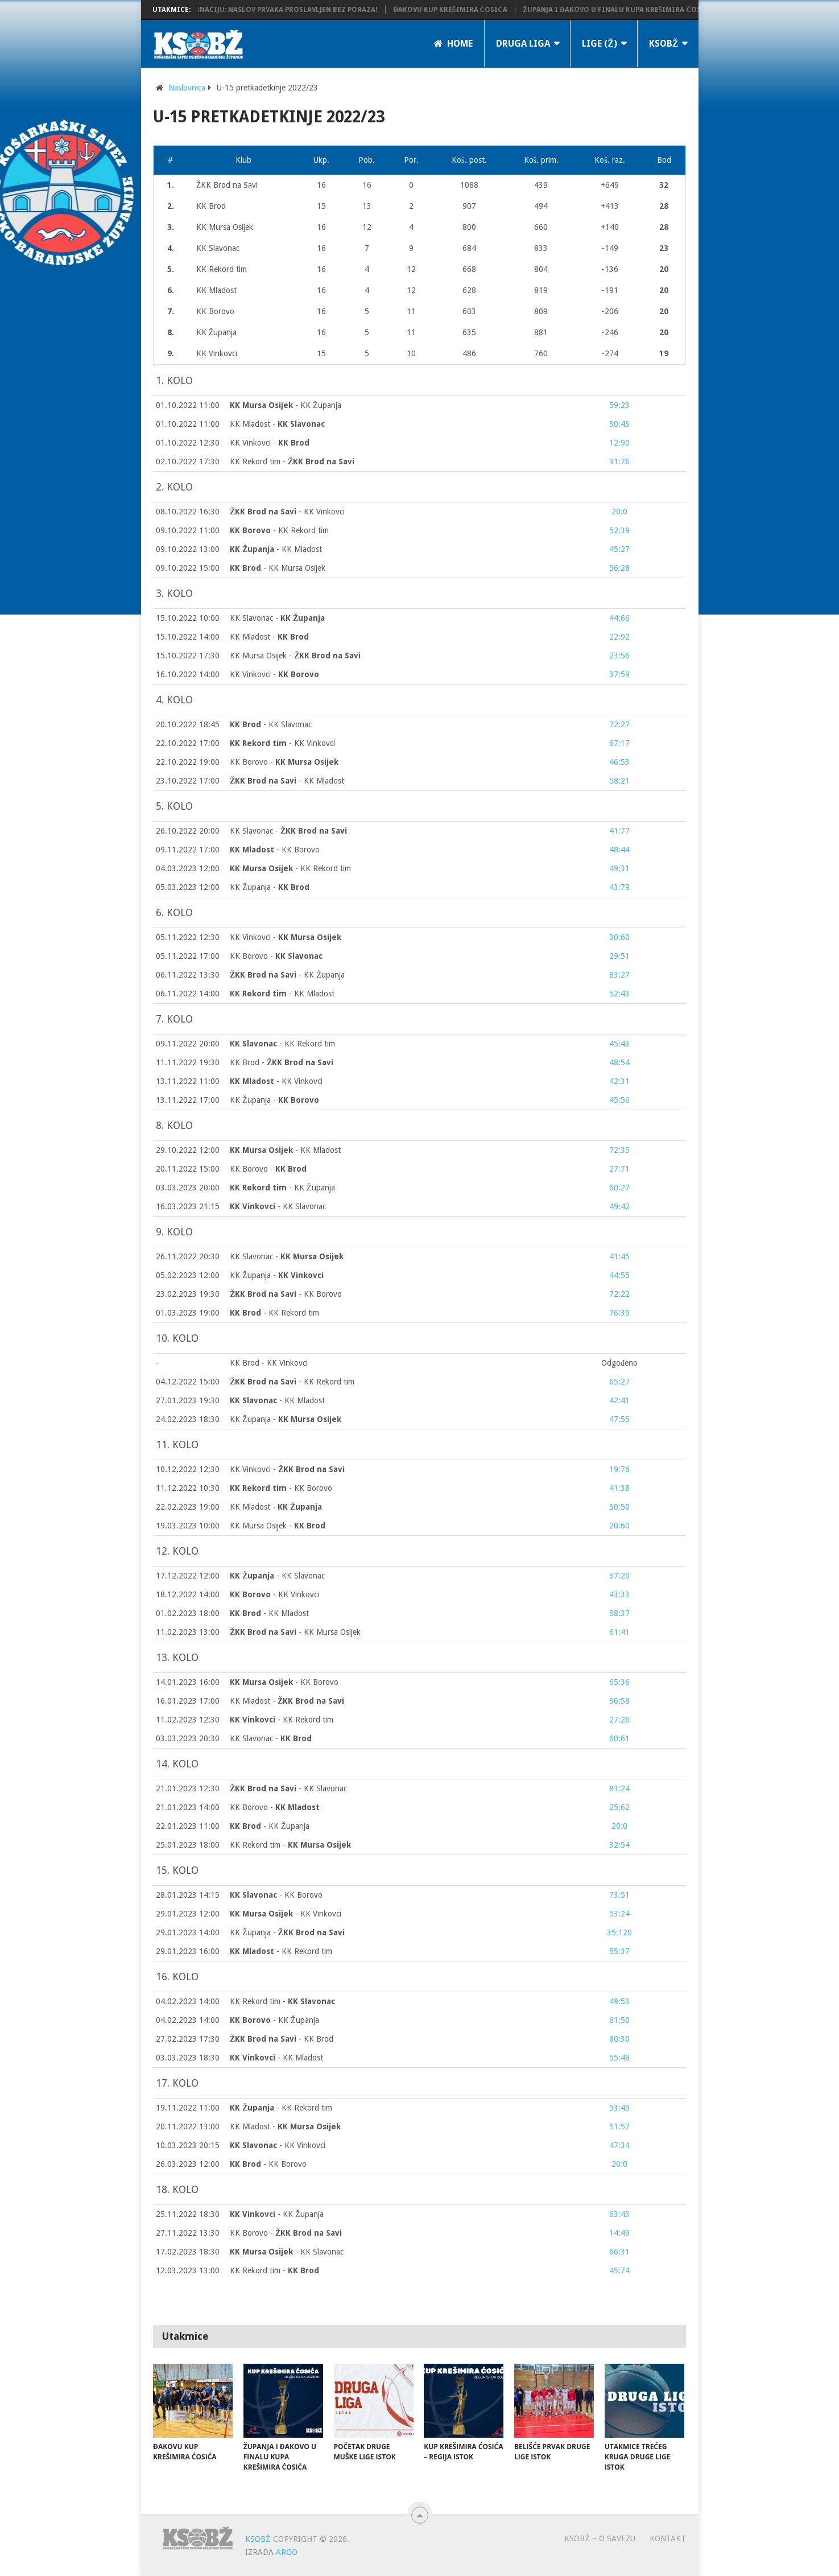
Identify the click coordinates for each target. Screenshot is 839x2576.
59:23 (619, 405)
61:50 (619, 2020)
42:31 (619, 1081)
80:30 (619, 2038)
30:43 (619, 423)
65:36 (619, 1682)
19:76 (619, 1469)
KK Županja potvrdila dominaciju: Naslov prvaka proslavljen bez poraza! (264, 10)
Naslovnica (186, 87)
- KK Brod (281, 2038)
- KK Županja (285, 405)
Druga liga (523, 43)
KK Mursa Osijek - (295, 655)
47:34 (619, 2145)
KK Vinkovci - (269, 442)
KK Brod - (281, 1062)
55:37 (619, 1951)
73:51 (619, 1894)
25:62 (619, 1807)
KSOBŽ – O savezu (599, 2538)
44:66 (619, 618)
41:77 (619, 830)
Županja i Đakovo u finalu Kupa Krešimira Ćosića (646, 10)
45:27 (619, 549)
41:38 (619, 1488)
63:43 (619, 2214)
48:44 (619, 849)
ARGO (286, 2552)
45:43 (619, 1043)
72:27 (619, 724)
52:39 (619, 530)
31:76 (619, 461)
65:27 (619, 1381)
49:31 (619, 868)
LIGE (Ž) (599, 43)
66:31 (619, 2251)
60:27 (619, 1187)
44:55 (619, 1275)
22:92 (619, 636)
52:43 (619, 993)
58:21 (619, 780)
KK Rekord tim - (292, 461)
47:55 (619, 1419)
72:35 (619, 1150)
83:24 (619, 1788)
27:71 (619, 1168)
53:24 (619, 1913)
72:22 (619, 1294)
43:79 (619, 887)
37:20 (619, 1575)
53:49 (619, 2107)
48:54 (619, 1062)
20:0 (619, 511)
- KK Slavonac (271, 724)
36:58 (619, 1700)
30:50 (619, 1506)
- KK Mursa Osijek (277, 567)
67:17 (619, 743)
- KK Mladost (276, 549)
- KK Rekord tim (279, 530)
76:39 (619, 1312)
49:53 (619, 2001)
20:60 (619, 1525)
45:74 (619, 2270)
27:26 (619, 1719)
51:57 (619, 2126)
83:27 (619, 974)
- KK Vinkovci (287, 511)
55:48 (619, 2057)
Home (453, 43)
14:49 (619, 2232)
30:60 (619, 937)
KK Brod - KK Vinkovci (269, 1362)
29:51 (619, 956)
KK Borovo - (284, 761)
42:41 (619, 1400)
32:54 (619, 1844)
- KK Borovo (275, 849)
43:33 (619, 1594)
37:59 (619, 674)
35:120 (619, 1932)
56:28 (619, 567)
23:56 (619, 655)
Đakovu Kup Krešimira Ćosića (478, 10)
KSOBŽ (664, 43)
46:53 (619, 761)
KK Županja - (269, 887)
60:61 (619, 1738)
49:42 (619, 1206)
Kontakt (668, 2538)
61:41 (619, 1632)
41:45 (619, 1256)
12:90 (619, 442)
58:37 (619, 1613)
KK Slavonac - (277, 618)
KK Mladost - (277, 423)
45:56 (619, 1099)
